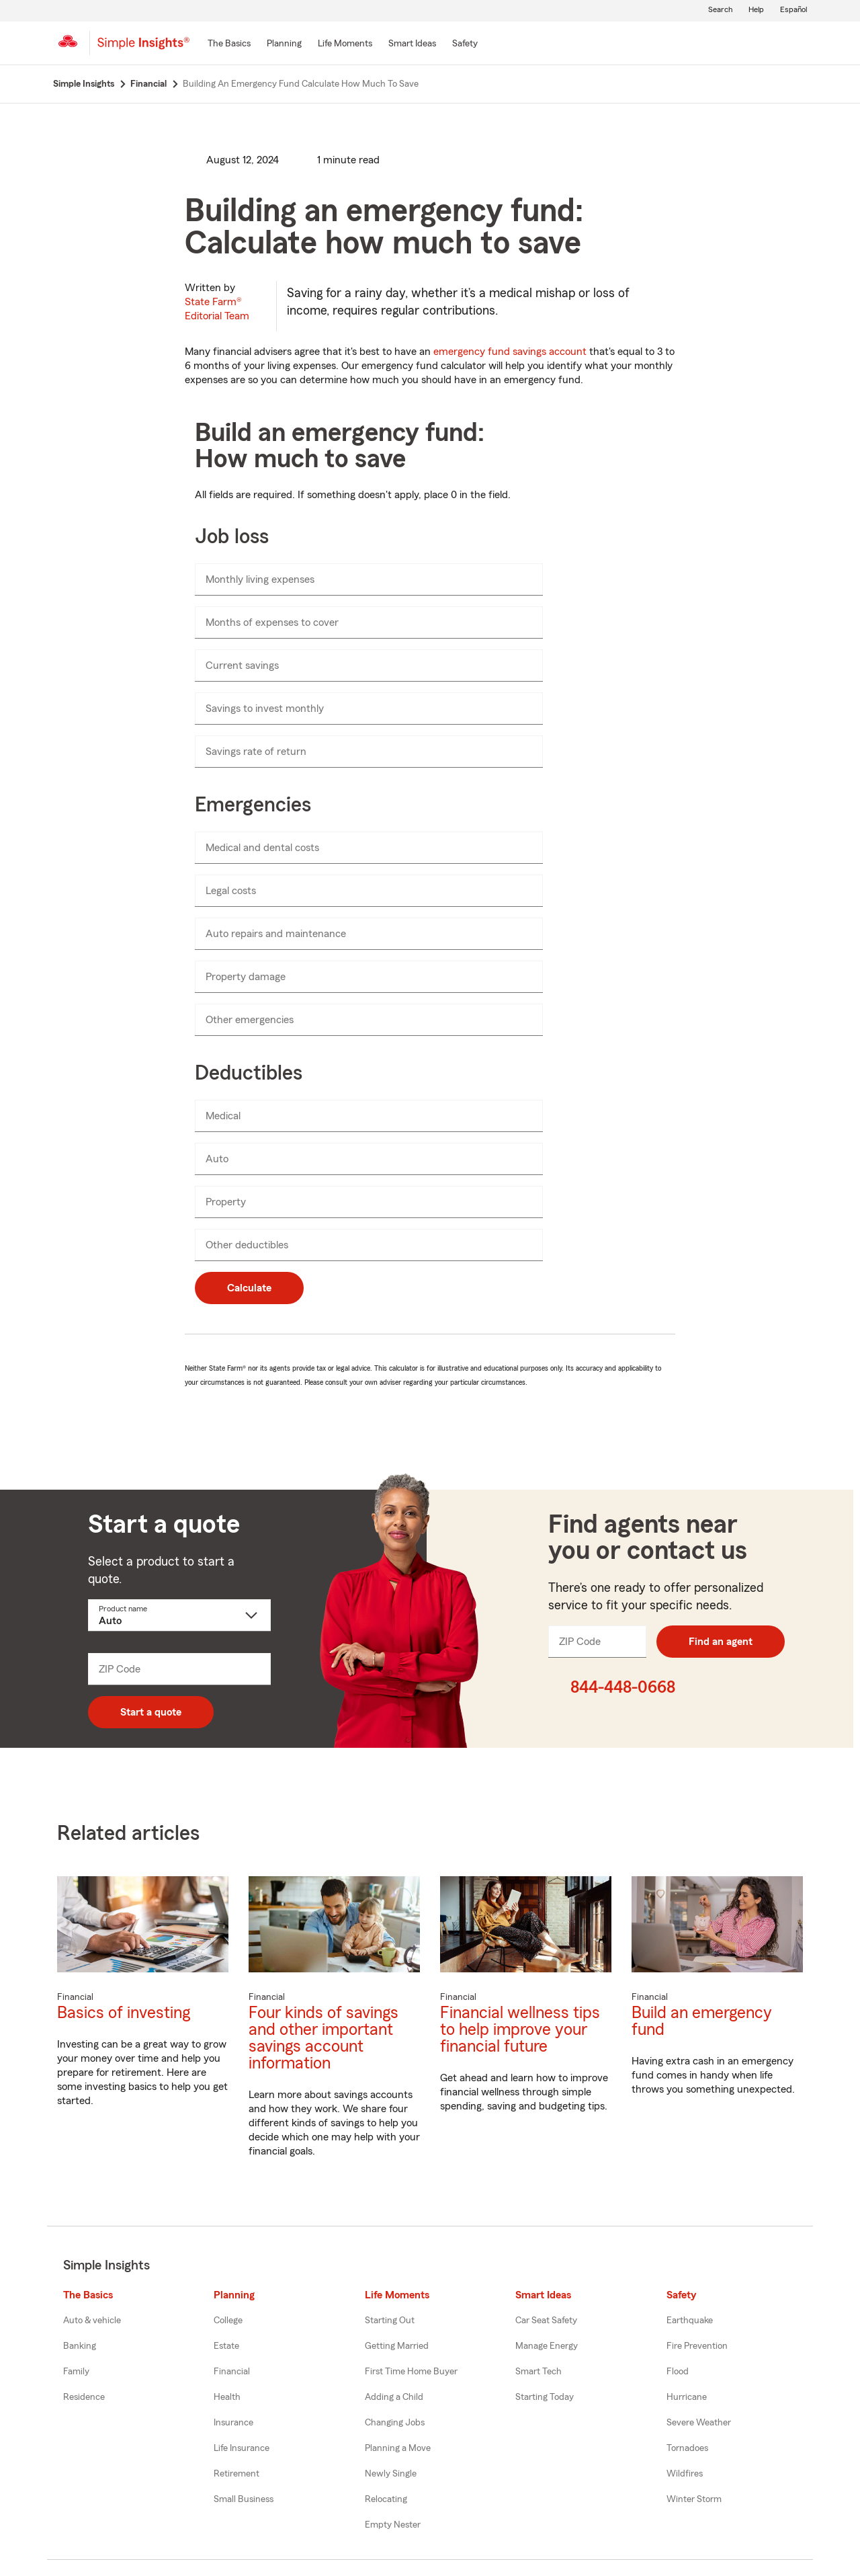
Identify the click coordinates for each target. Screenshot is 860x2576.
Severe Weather (698, 2422)
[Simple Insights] (143, 48)
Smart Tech (538, 2371)
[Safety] (465, 44)
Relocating (386, 2499)
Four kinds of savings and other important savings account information (323, 2038)
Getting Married (397, 2346)
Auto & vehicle (92, 2320)
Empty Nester (393, 2525)
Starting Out (390, 2320)
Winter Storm (694, 2499)
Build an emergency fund (702, 2021)
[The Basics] (229, 44)
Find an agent (720, 1641)
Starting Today (544, 2397)
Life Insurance (241, 2448)
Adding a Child (394, 2397)
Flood (677, 2371)
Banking (79, 2346)
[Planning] (284, 44)
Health (227, 2397)
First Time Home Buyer (411, 2371)
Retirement (236, 2474)
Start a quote (150, 1712)
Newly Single (391, 2474)
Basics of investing (123, 2013)
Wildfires (684, 2474)
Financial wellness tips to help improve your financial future (520, 2030)
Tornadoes (687, 2448)
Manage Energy (546, 2346)
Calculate (249, 1288)
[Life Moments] (345, 44)
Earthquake (689, 2320)
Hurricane (686, 2397)
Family (76, 2371)
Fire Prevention (697, 2346)
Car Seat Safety (546, 2320)
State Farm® (217, 308)
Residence (84, 2397)
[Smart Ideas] (412, 44)
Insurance (233, 2422)
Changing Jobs (395, 2422)
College (228, 2320)
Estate (226, 2346)
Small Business (243, 2499)
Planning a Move (398, 2448)
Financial (232, 2371)
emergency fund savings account (510, 351)
